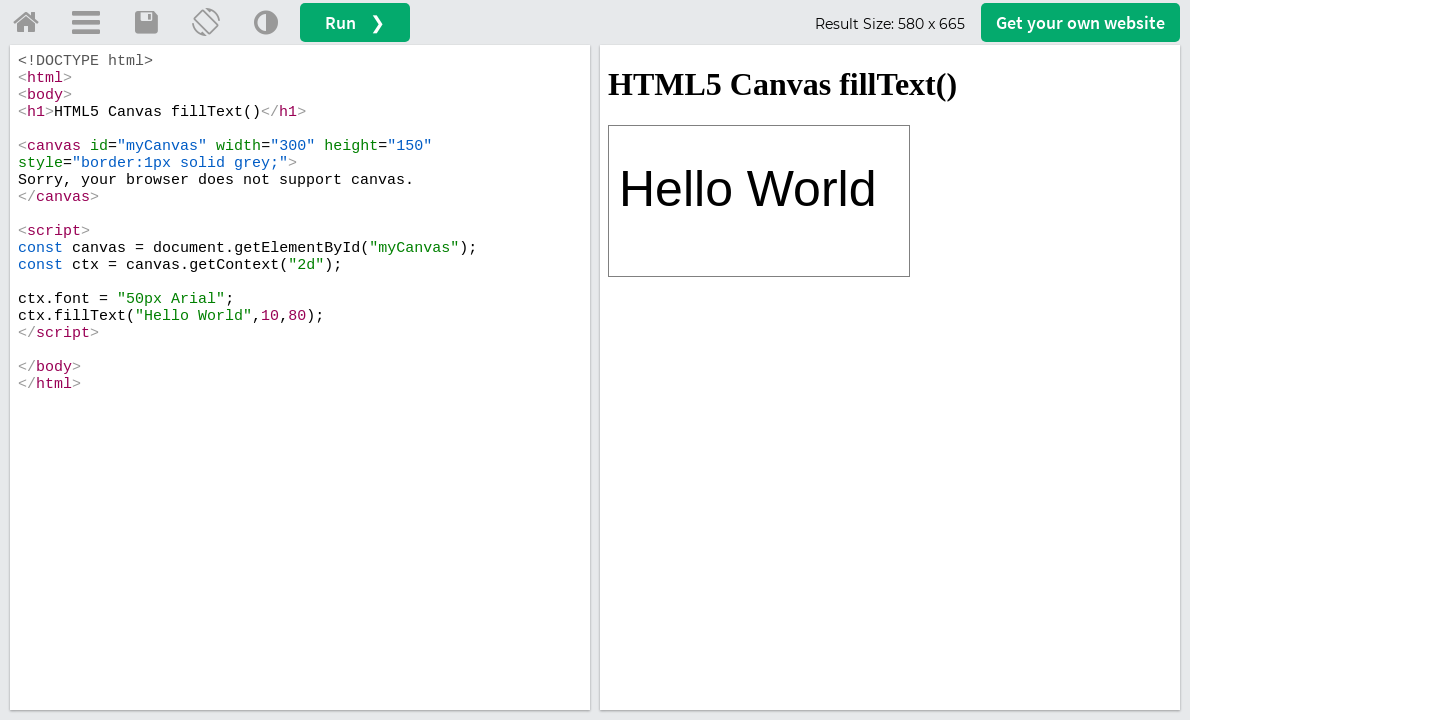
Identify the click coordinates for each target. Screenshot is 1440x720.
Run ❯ (355, 22)
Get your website (1080, 22)
